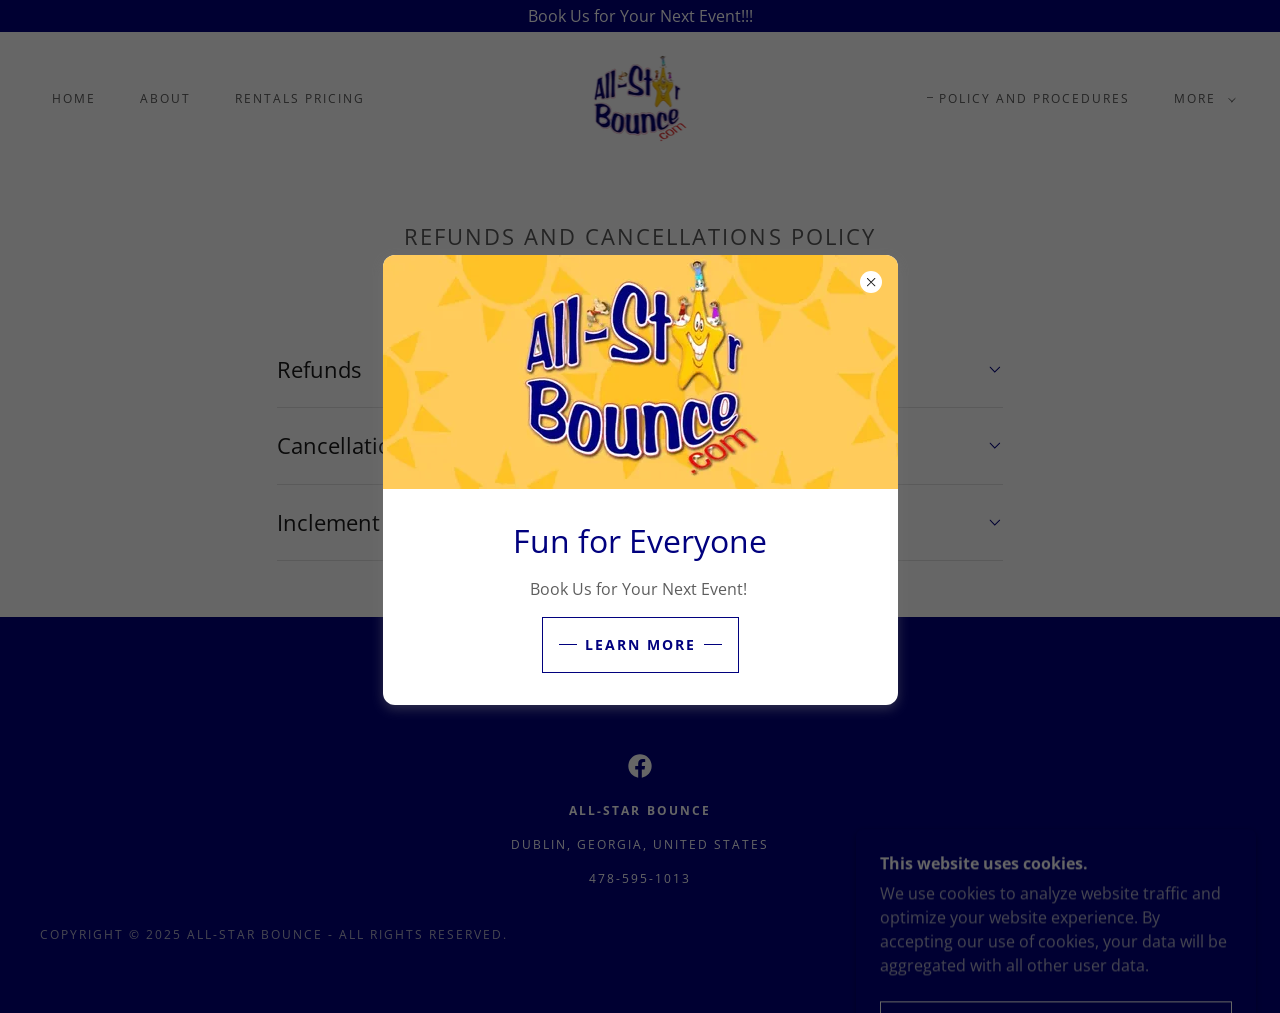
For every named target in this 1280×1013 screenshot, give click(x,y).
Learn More (640, 644)
